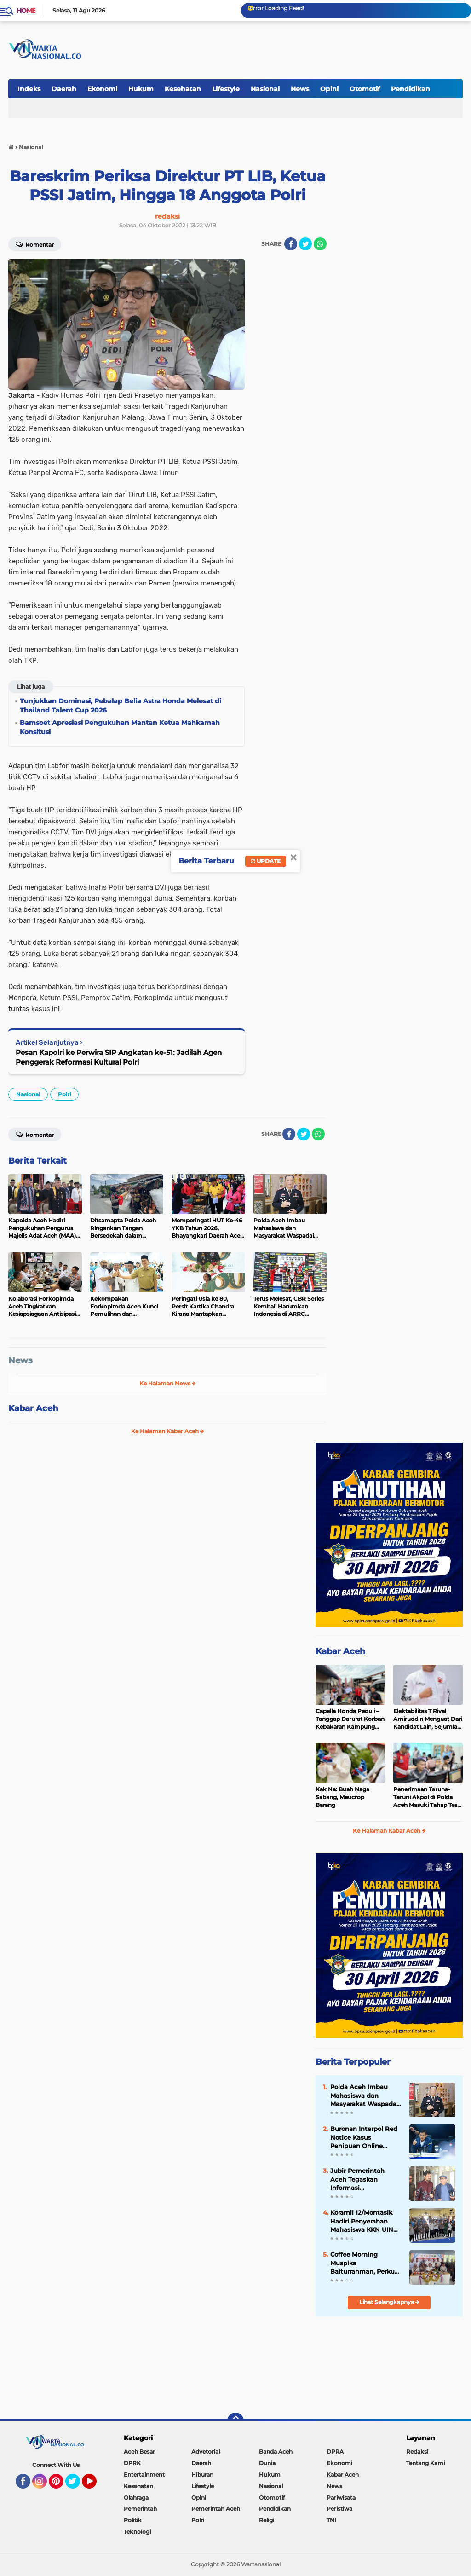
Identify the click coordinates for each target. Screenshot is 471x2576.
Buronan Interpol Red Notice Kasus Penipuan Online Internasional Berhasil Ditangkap (364, 2137)
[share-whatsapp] (320, 243)
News (300, 89)
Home (26, 10)
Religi (266, 2520)
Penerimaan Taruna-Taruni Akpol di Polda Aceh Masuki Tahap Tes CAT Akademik (425, 1797)
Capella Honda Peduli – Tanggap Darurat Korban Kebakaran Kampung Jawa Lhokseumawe (350, 1719)
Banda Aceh (276, 2451)
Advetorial (205, 2451)
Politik (133, 2520)
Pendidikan (410, 89)
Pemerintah (140, 2508)
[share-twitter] (305, 243)
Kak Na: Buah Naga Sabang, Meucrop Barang (342, 1797)
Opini (329, 89)
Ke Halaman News (167, 1383)
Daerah (64, 89)
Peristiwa (339, 2508)
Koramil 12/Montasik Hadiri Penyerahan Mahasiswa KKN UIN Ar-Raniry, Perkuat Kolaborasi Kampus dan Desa (361, 2221)
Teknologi (137, 2531)
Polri (64, 1094)
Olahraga (136, 2497)
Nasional (265, 89)
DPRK (132, 2463)
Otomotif (365, 89)
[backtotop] (235, 2421)
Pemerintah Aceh (215, 2508)
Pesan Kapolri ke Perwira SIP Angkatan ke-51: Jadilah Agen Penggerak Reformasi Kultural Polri (119, 1057)
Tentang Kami (425, 2463)
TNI (331, 2520)
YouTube (95, 2485)
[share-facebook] (290, 243)
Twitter (76, 2485)
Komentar (35, 243)
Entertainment (144, 2474)
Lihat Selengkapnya (389, 2301)
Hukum (141, 89)
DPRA (335, 2451)
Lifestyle (226, 89)
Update (266, 860)
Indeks (28, 89)
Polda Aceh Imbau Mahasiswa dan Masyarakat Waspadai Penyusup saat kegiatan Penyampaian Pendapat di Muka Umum (364, 2095)
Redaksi (417, 2451)
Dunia (267, 2463)
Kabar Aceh (33, 1408)
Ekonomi (102, 89)
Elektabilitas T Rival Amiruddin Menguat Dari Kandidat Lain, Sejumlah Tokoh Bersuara (427, 1719)
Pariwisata (341, 2497)
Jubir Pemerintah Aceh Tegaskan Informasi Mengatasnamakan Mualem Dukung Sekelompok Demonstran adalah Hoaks (361, 2179)
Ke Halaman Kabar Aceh (167, 1431)
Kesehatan (183, 89)
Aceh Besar (139, 2451)
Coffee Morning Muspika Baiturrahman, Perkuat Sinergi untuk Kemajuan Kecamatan (365, 2263)
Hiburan (202, 2474)
